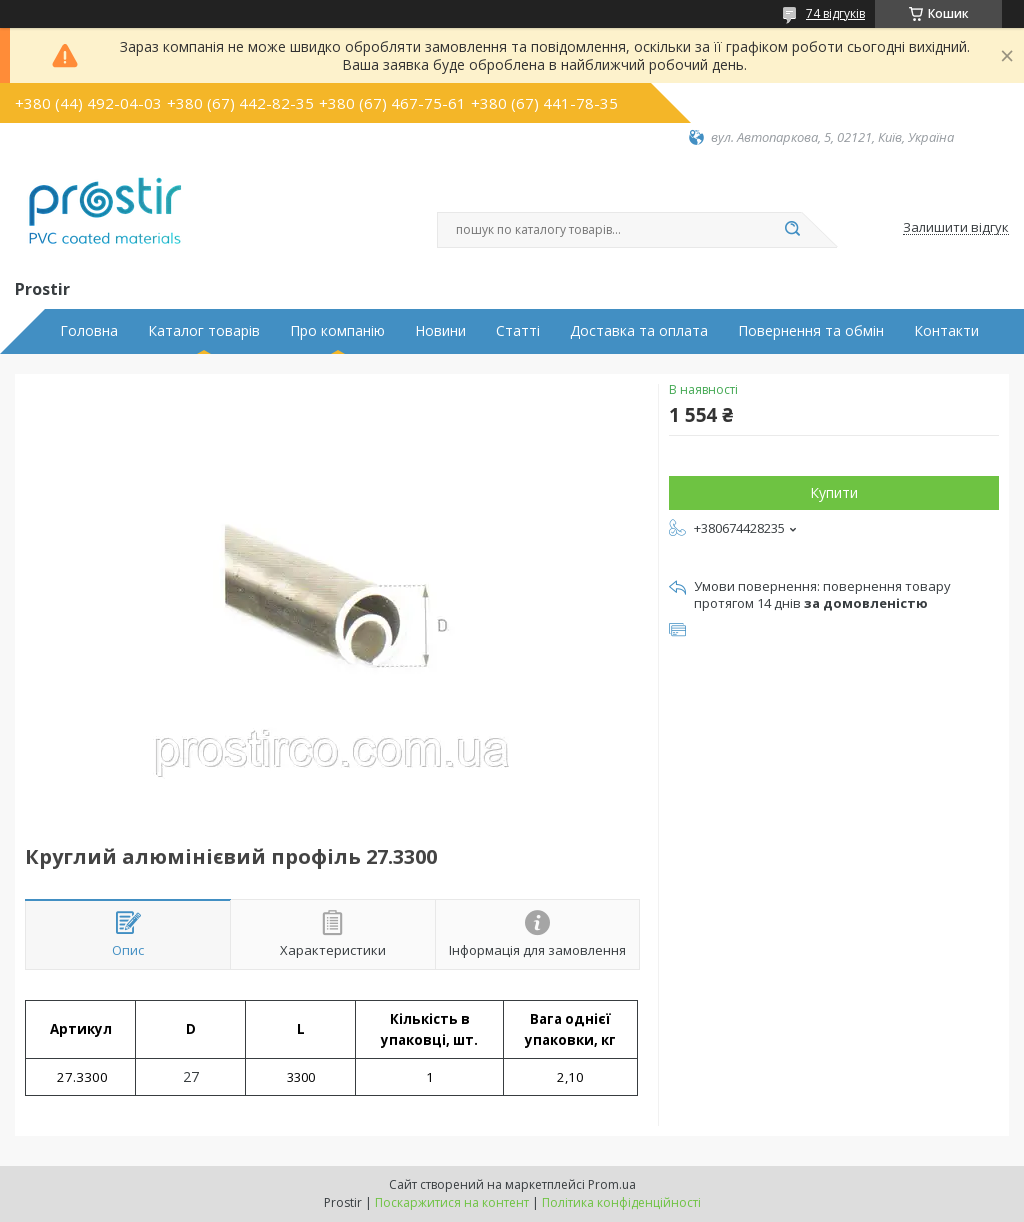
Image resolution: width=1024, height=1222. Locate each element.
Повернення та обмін (811, 331)
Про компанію (337, 331)
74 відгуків (835, 13)
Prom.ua (612, 1184)
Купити (834, 492)
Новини (440, 331)
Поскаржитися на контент (452, 1202)
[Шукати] (792, 230)
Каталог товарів (204, 331)
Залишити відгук (956, 228)
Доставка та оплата (639, 331)
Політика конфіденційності (621, 1202)
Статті (518, 331)
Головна (89, 331)
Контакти (946, 331)
